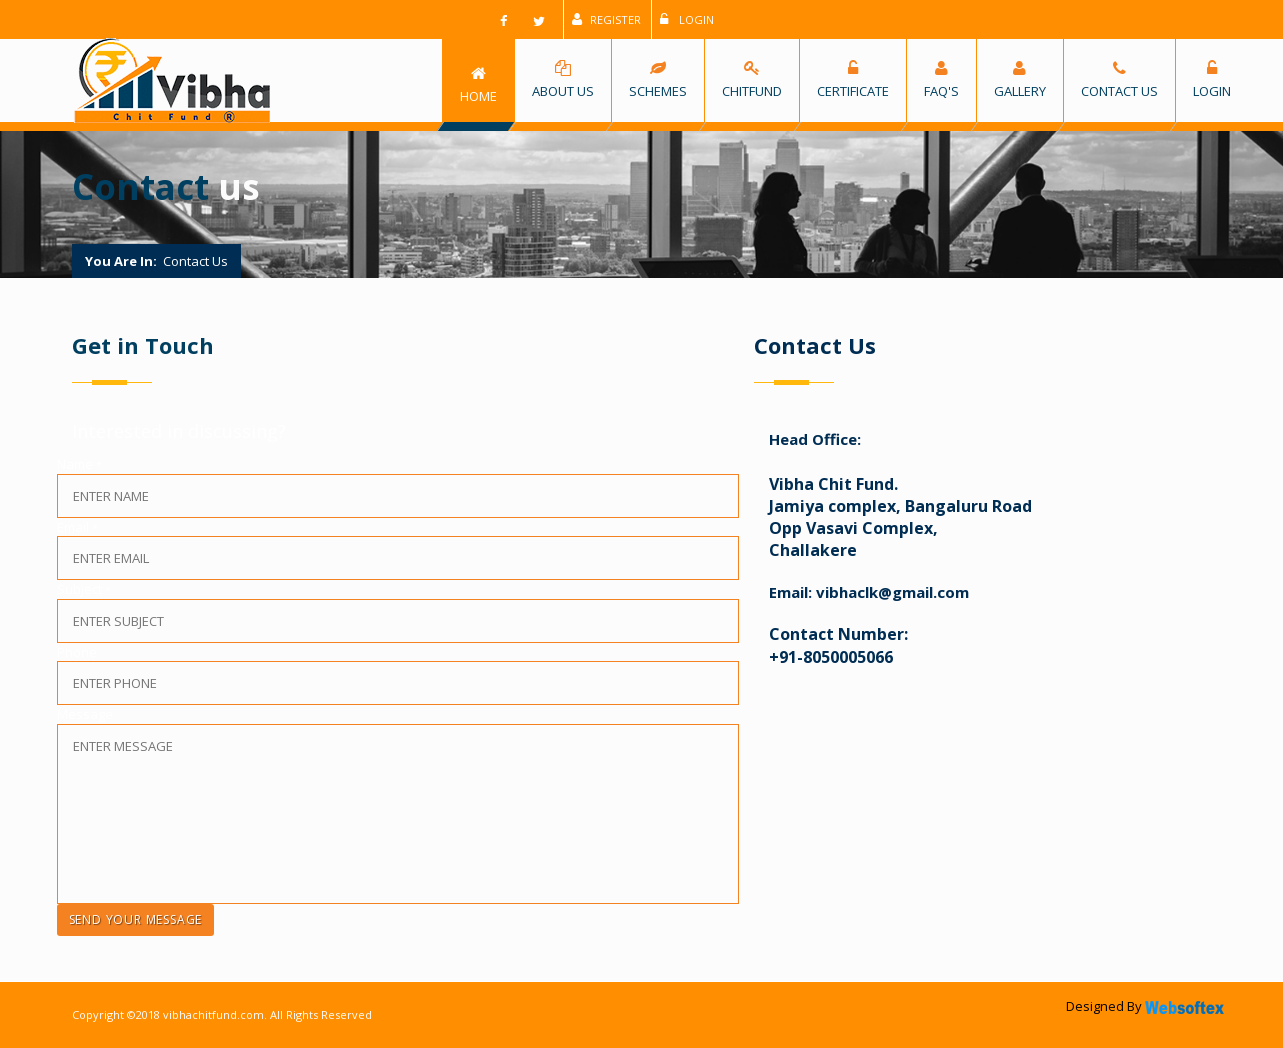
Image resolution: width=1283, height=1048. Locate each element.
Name (78, 464)
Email (76, 527)
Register (606, 19)
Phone (76, 652)
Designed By (1146, 1006)
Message (84, 714)
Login (687, 19)
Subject (83, 589)
